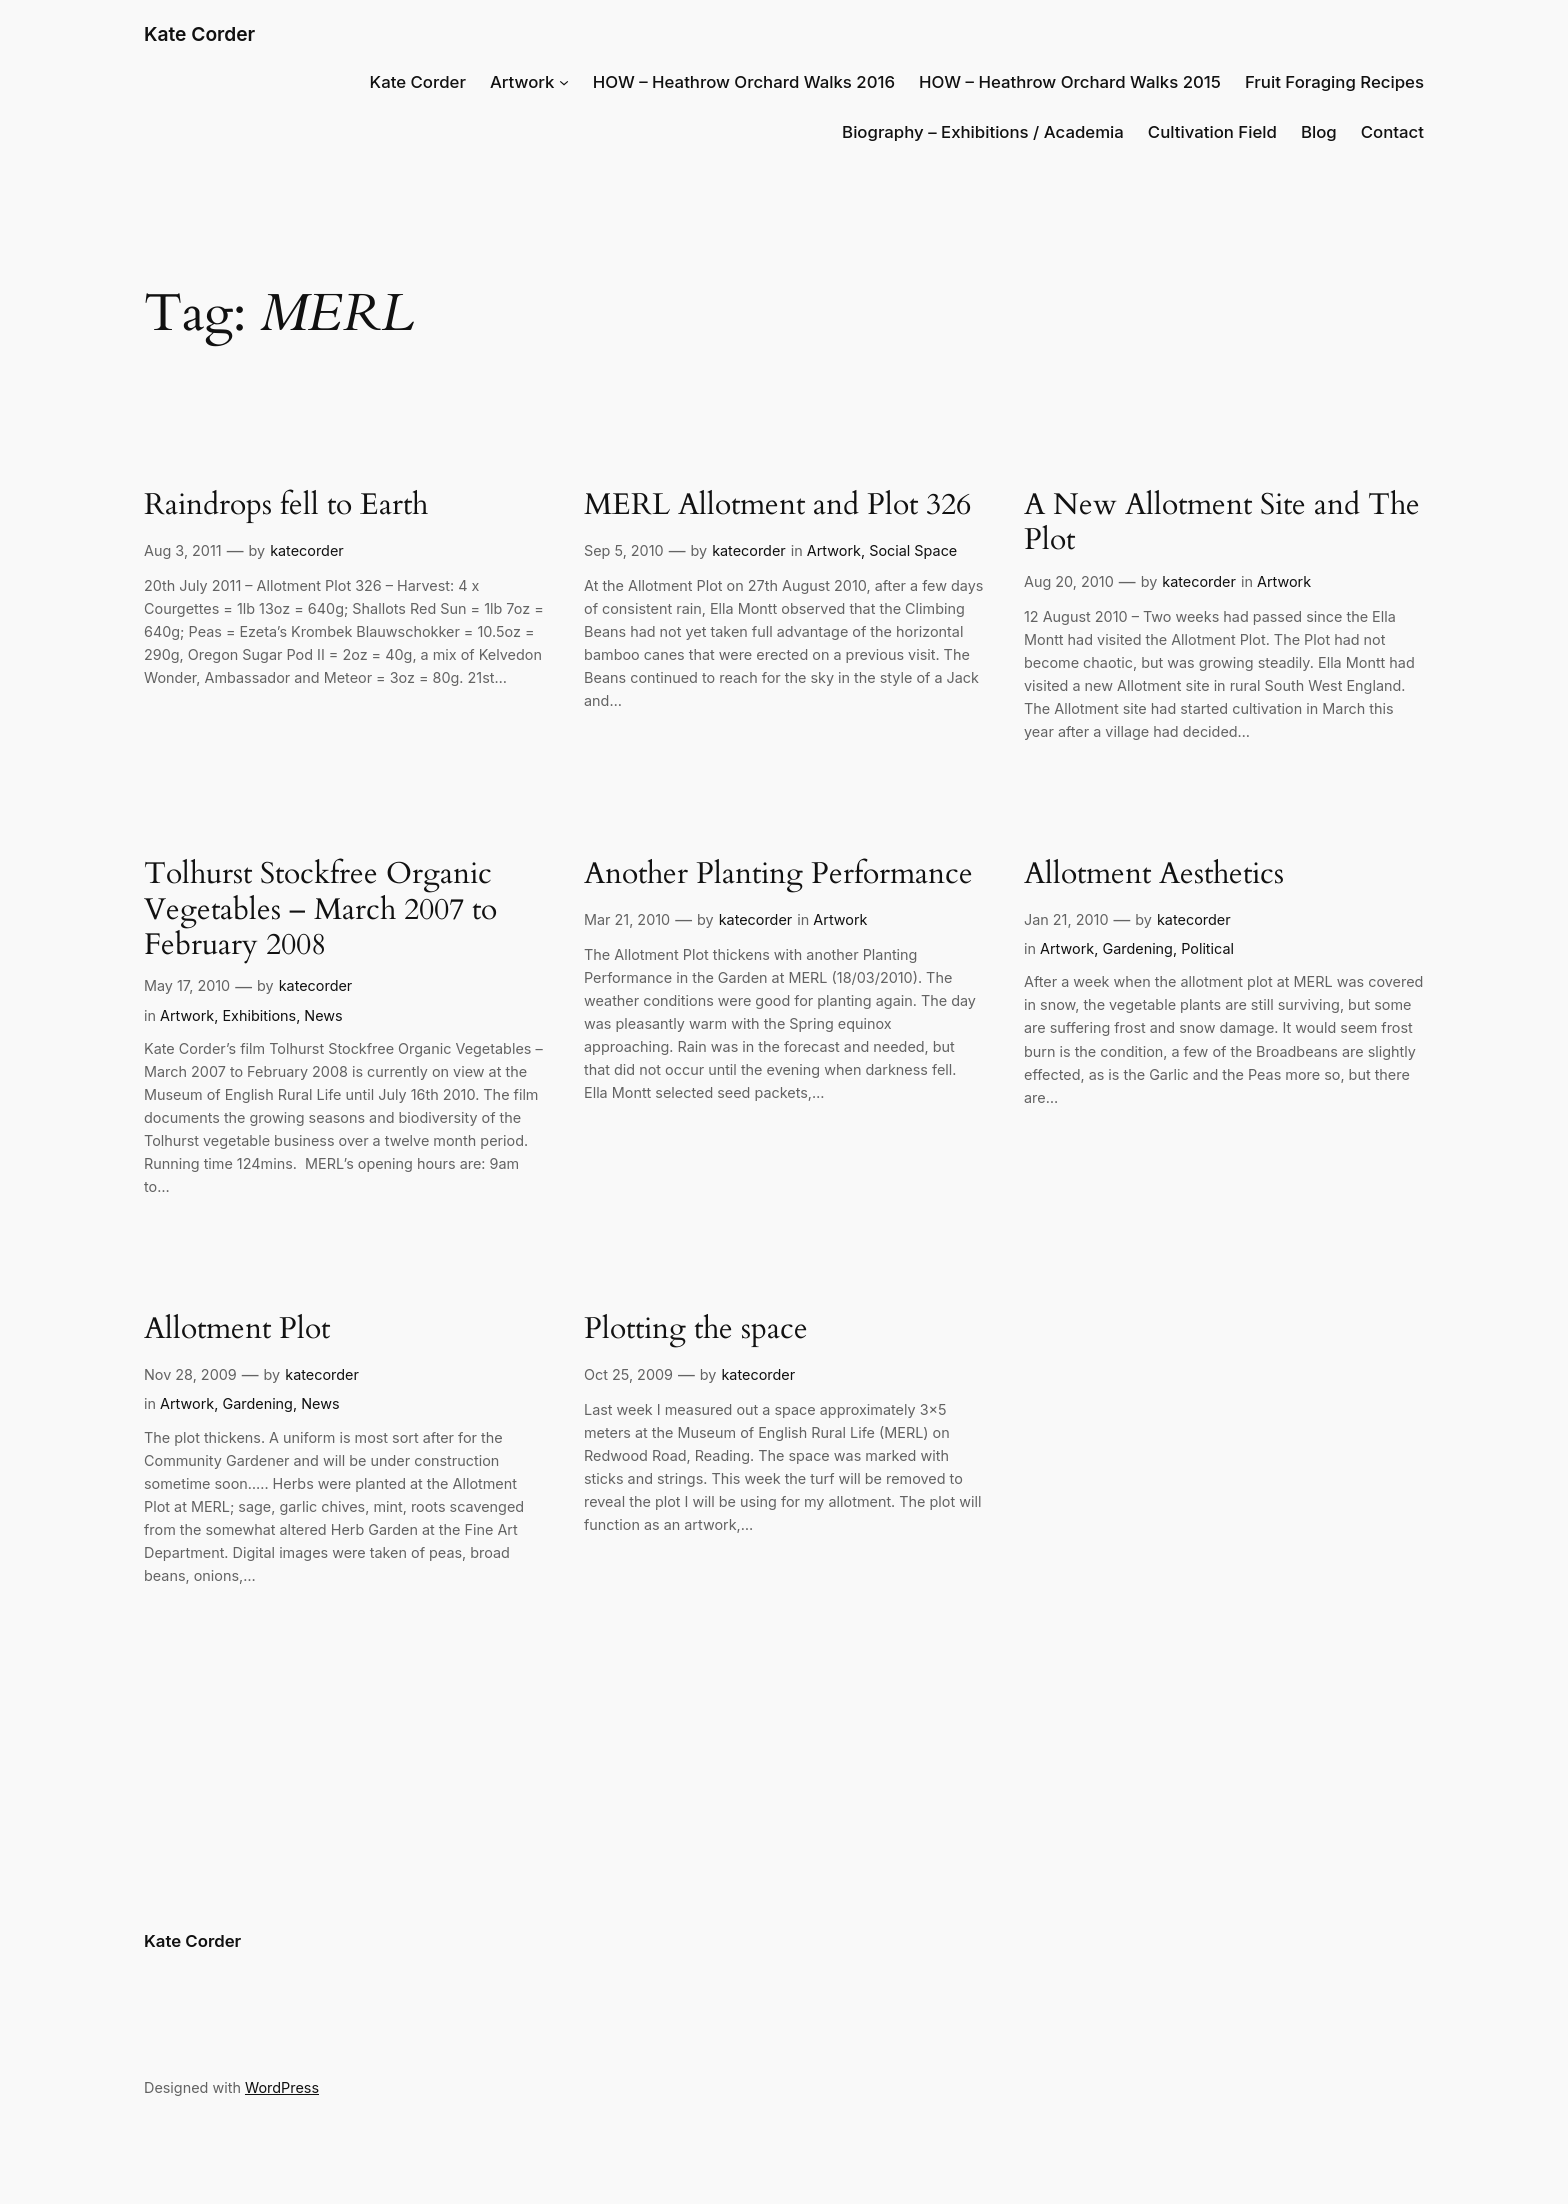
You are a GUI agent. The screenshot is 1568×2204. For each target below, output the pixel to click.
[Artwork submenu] (564, 82)
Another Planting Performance (778, 875)
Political (1207, 948)
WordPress (282, 2087)
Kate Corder (199, 34)
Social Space (913, 550)
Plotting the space (696, 1330)
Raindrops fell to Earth (286, 506)
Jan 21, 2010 (1066, 919)
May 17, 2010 (187, 985)
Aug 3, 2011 (183, 550)
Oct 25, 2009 (628, 1374)
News (323, 1015)
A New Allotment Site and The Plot (1222, 523)
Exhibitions (259, 1015)
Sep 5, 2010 (624, 550)
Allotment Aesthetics (1154, 875)
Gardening (1137, 948)
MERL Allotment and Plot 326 (777, 506)
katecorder (307, 550)
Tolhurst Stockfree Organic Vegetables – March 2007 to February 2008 (320, 910)
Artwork (522, 82)
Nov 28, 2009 (190, 1374)
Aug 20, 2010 (1069, 581)
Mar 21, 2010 (627, 919)
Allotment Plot (237, 1330)
